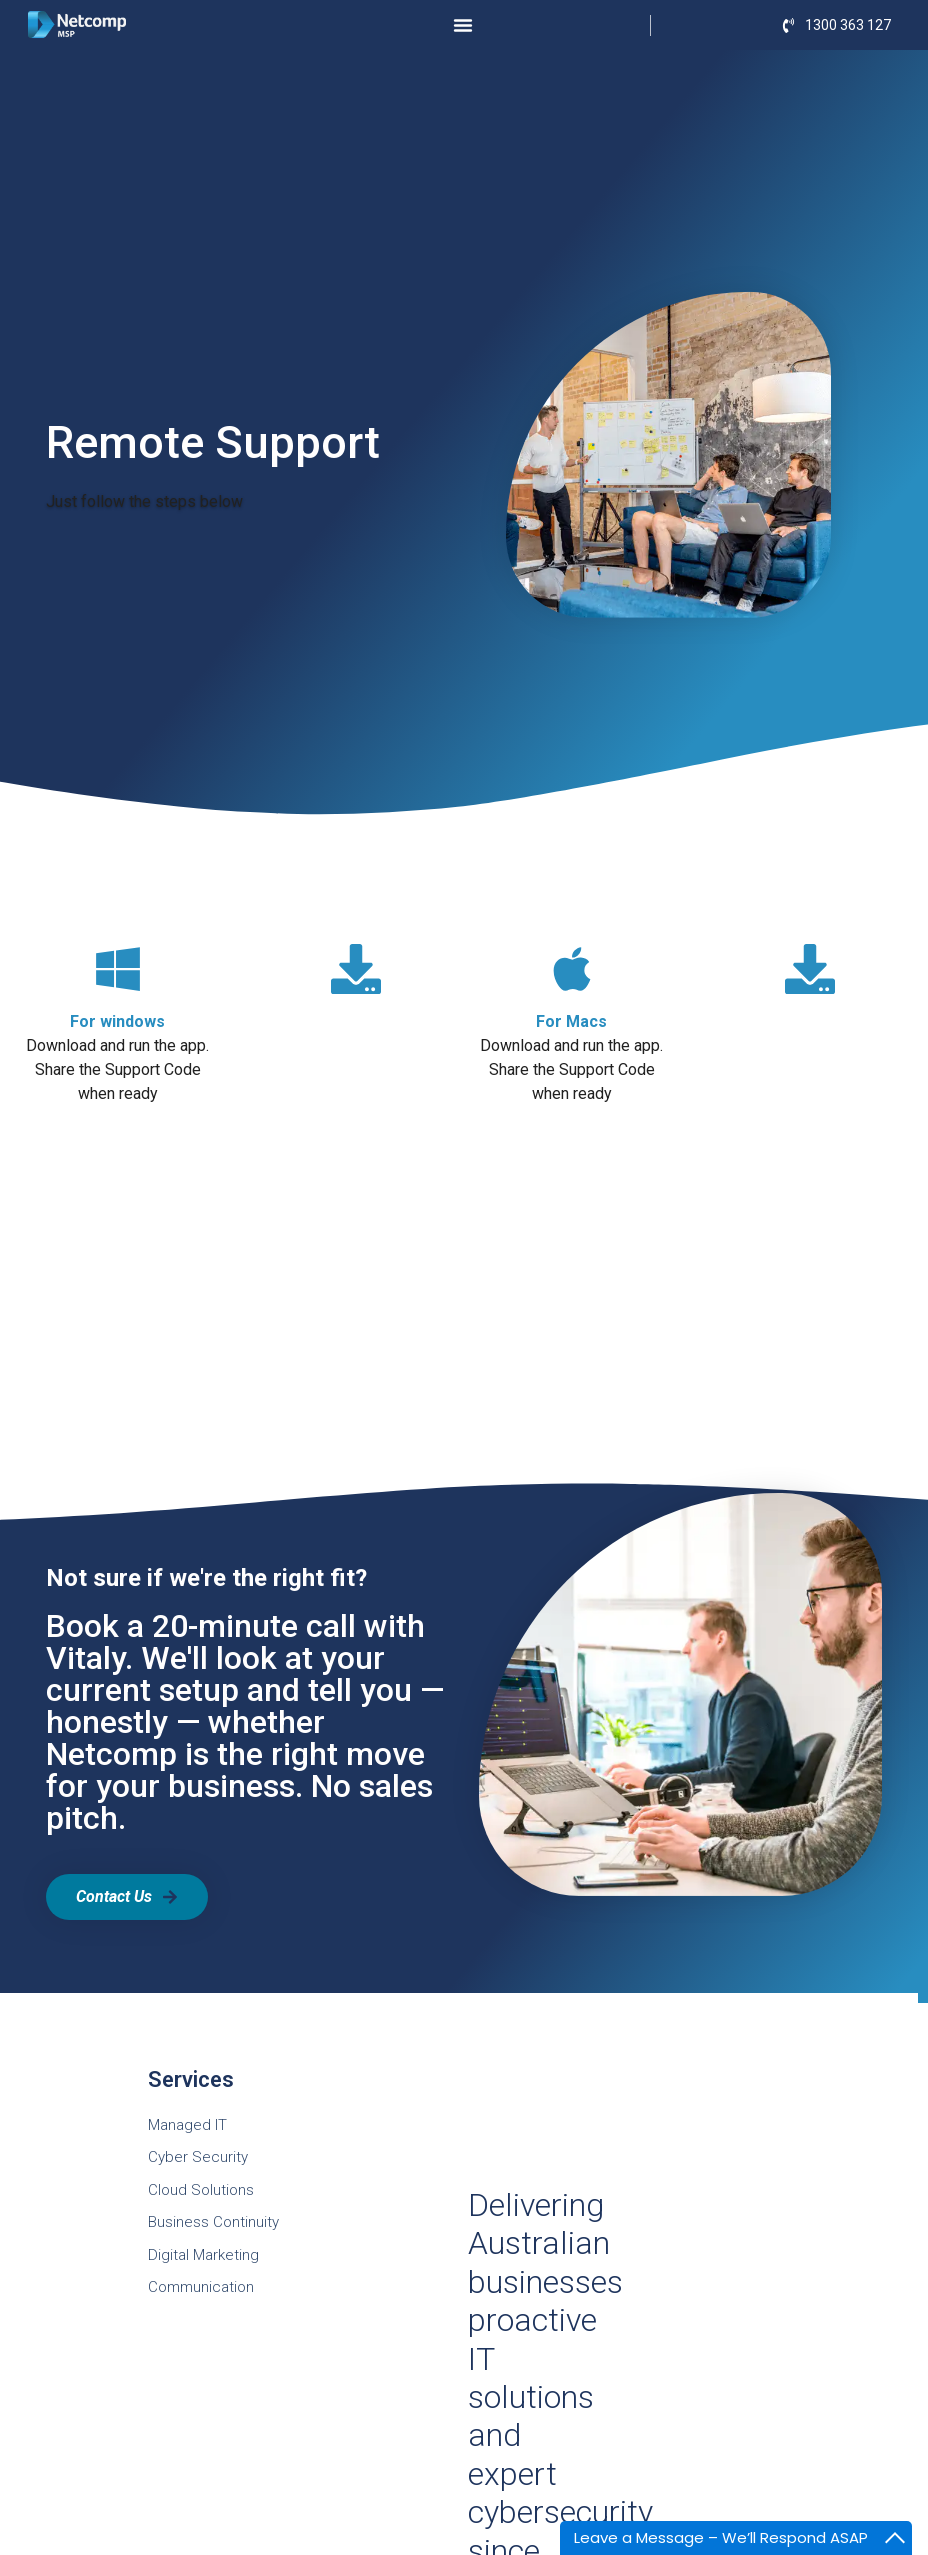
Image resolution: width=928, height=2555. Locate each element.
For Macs (571, 1021)
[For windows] (118, 969)
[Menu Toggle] (463, 25)
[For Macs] (572, 969)
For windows (117, 1021)
